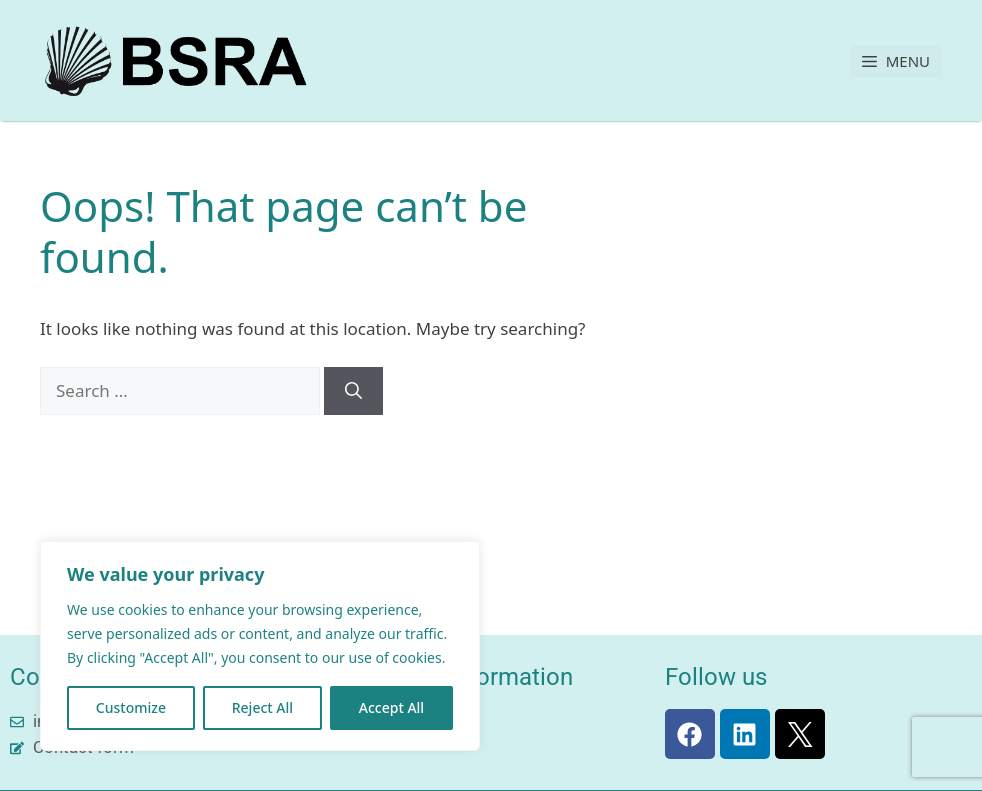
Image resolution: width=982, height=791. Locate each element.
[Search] (353, 391)
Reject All (262, 707)
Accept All (391, 707)
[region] (260, 646)
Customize (131, 707)
